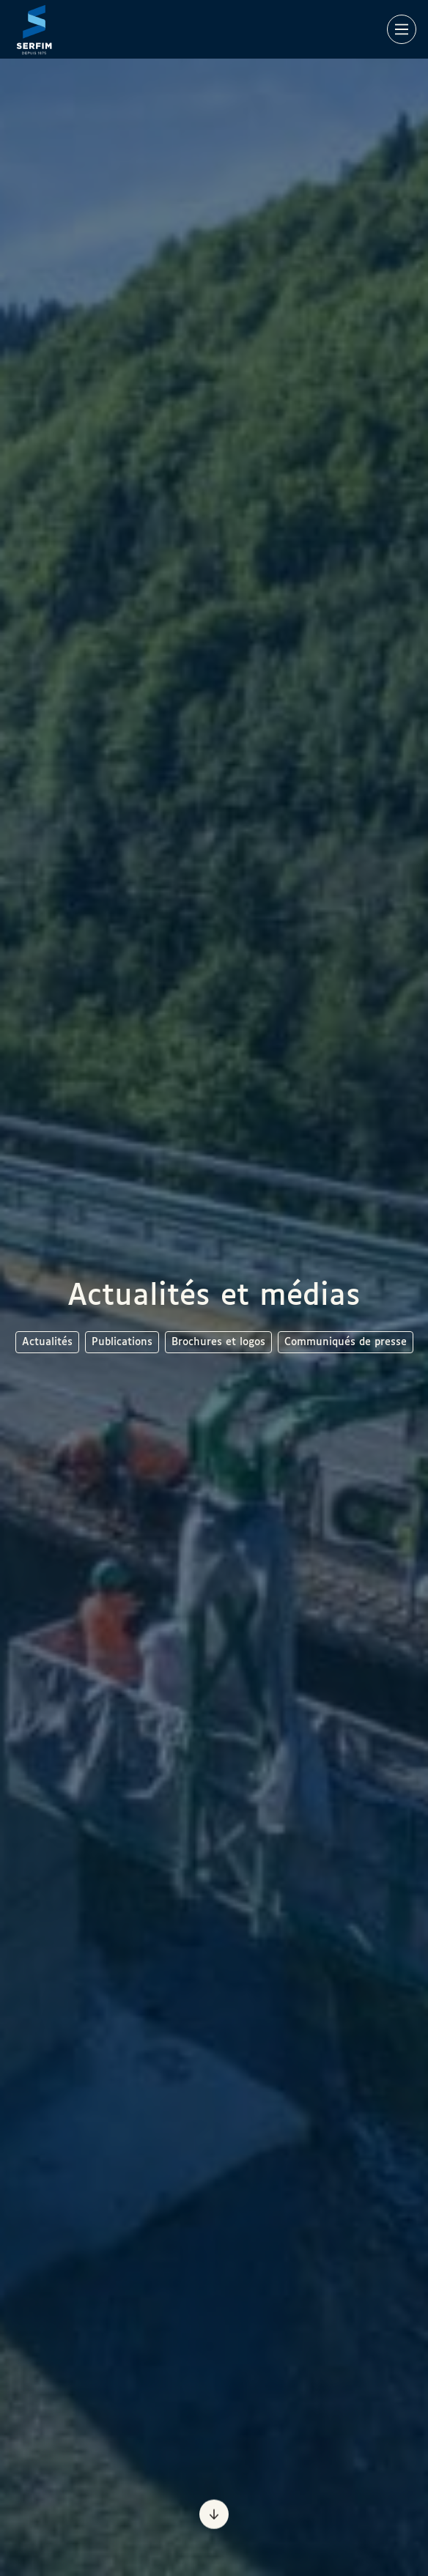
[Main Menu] (401, 29)
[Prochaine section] (214, 2513)
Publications (122, 1342)
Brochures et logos (218, 1342)
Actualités (47, 1342)
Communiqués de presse (345, 1342)
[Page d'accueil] (34, 29)
